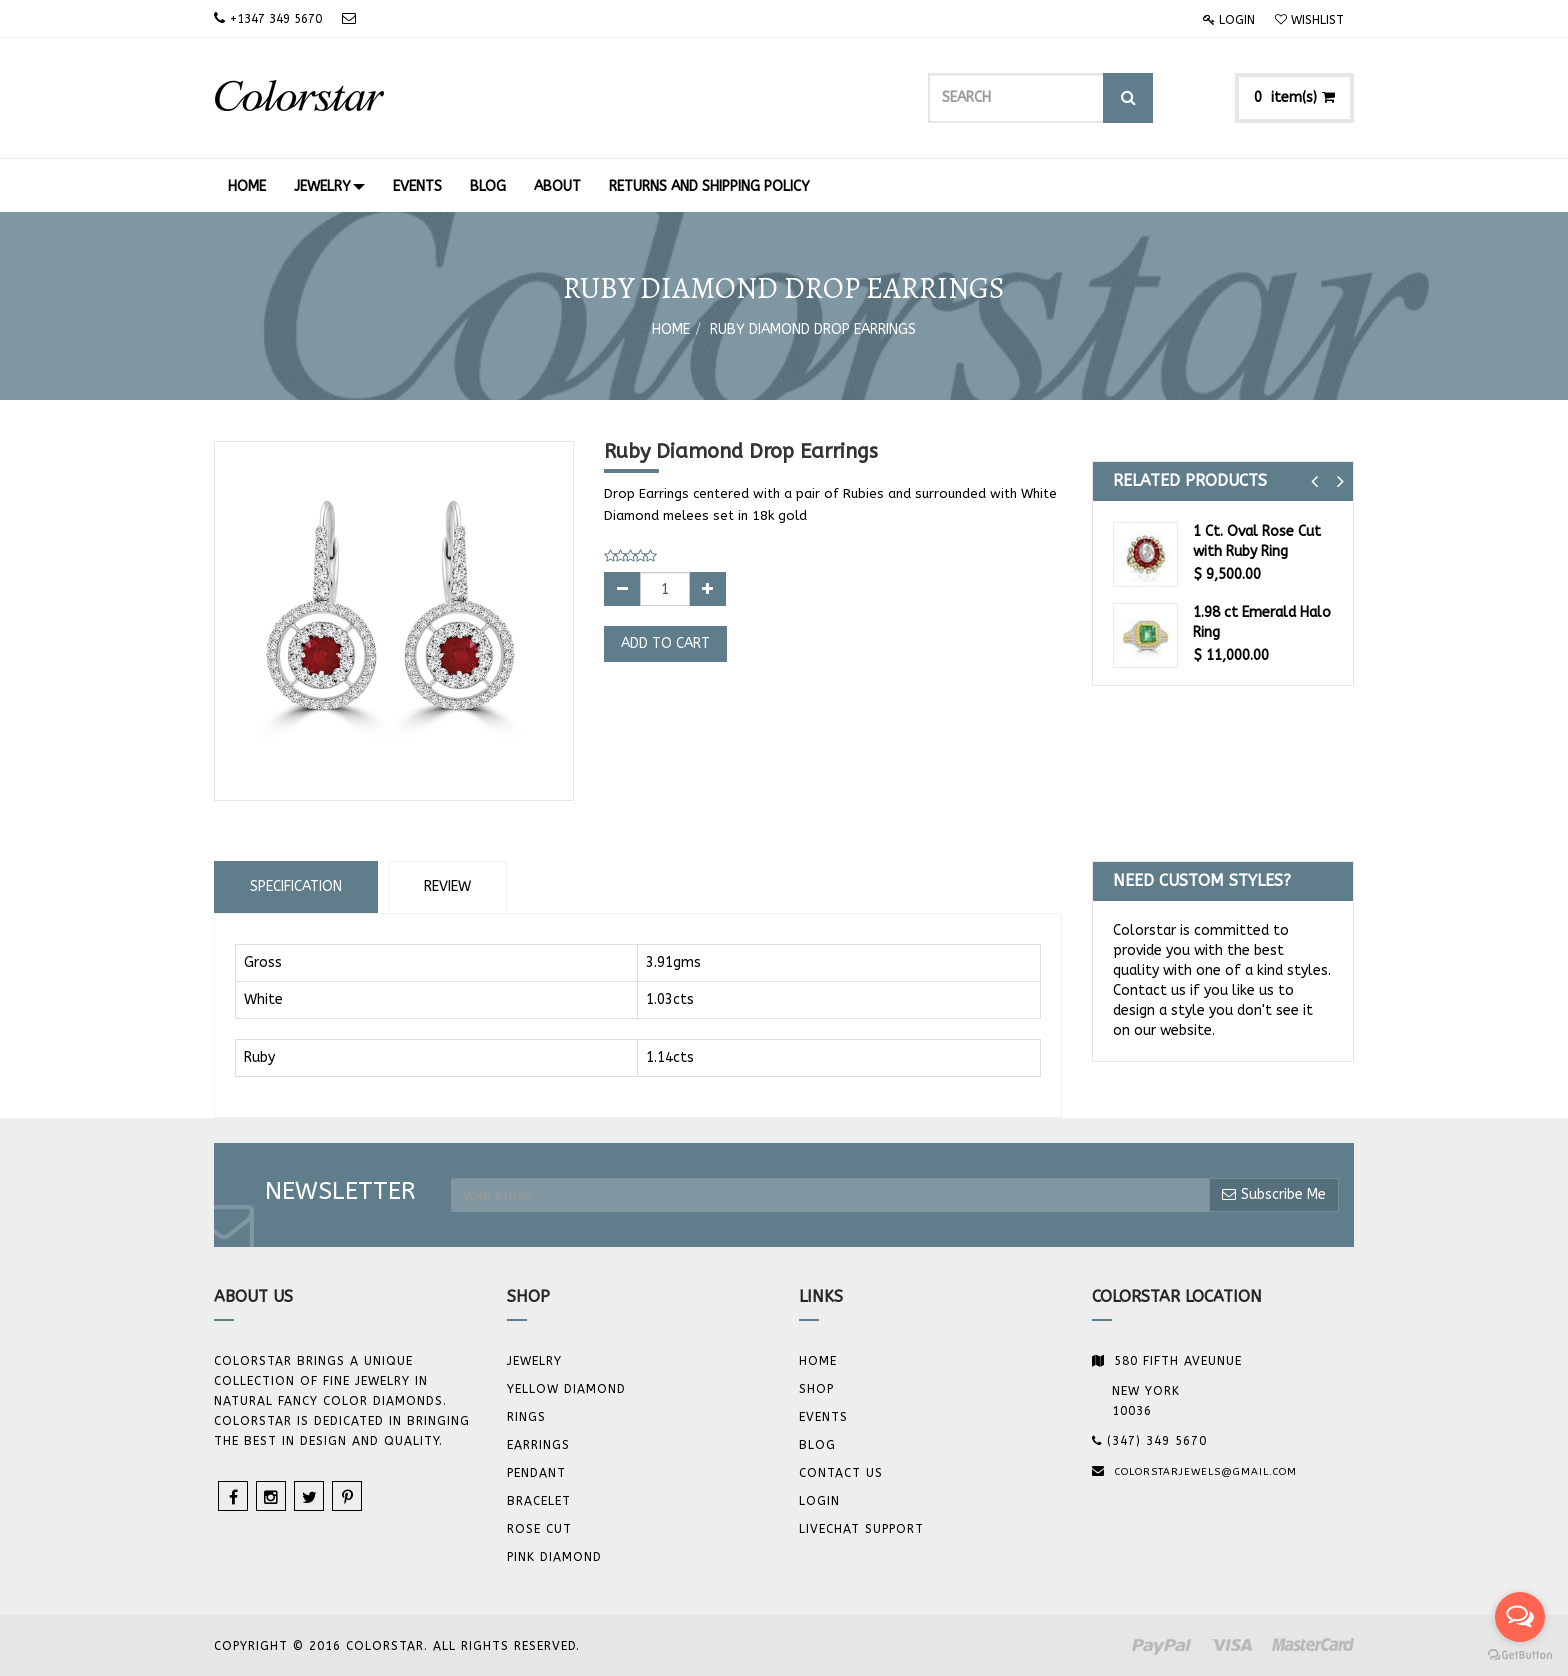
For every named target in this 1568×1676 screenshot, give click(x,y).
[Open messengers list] (1520, 1617)
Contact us (841, 1473)
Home (671, 329)
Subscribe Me (1274, 1194)
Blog (817, 1445)
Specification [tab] (296, 886)
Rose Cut (539, 1529)
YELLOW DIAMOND (566, 1389)
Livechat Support (861, 1529)
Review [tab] (447, 886)
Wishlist (1309, 20)
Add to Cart (665, 643)
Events (823, 1417)
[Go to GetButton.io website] (1520, 1655)
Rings (526, 1417)
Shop (816, 1389)
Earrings (538, 1445)
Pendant (536, 1473)
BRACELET (539, 1501)
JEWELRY (534, 1361)
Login (1229, 20)
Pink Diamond (554, 1557)
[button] (1314, 481)
